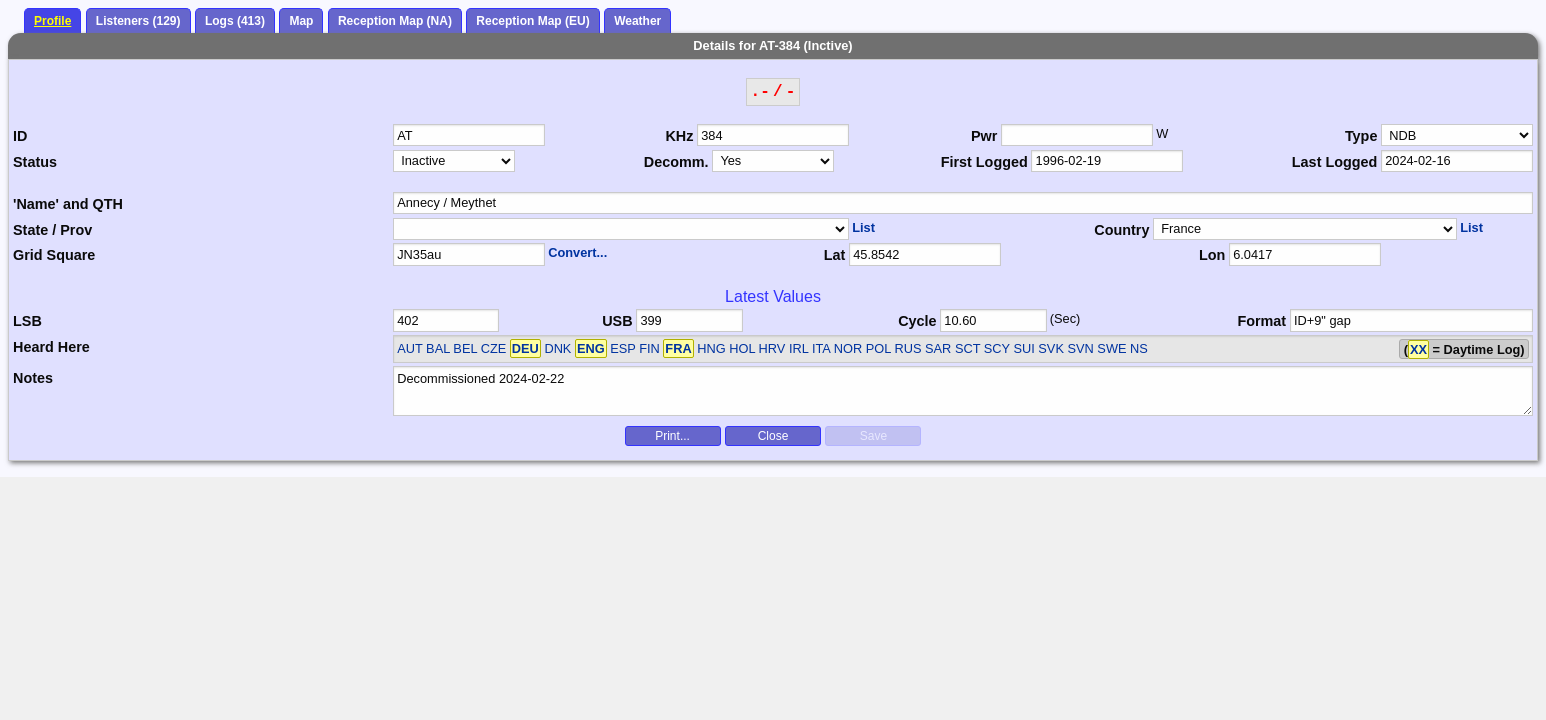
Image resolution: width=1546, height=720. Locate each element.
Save (873, 436)
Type (1361, 136)
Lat (835, 255)
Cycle (917, 321)
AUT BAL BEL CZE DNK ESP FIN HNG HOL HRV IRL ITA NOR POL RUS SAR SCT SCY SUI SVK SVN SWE (761, 348)
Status (35, 162)
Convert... (577, 252)
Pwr (984, 136)
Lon (1212, 255)
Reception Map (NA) (395, 21)
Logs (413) (235, 21)
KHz (679, 136)
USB (617, 321)
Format (1261, 321)
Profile (52, 21)
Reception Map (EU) (532, 21)
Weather (637, 21)
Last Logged (1335, 162)
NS (1139, 348)
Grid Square (54, 255)
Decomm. (676, 162)
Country (1121, 230)
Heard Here (51, 347)
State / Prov (52, 230)
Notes (33, 378)
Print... (672, 436)
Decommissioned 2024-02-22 (963, 391)
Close (773, 436)
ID (20, 136)
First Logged (984, 162)
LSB (27, 321)
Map (301, 21)
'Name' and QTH (68, 204)
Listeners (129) (138, 21)
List (863, 227)
